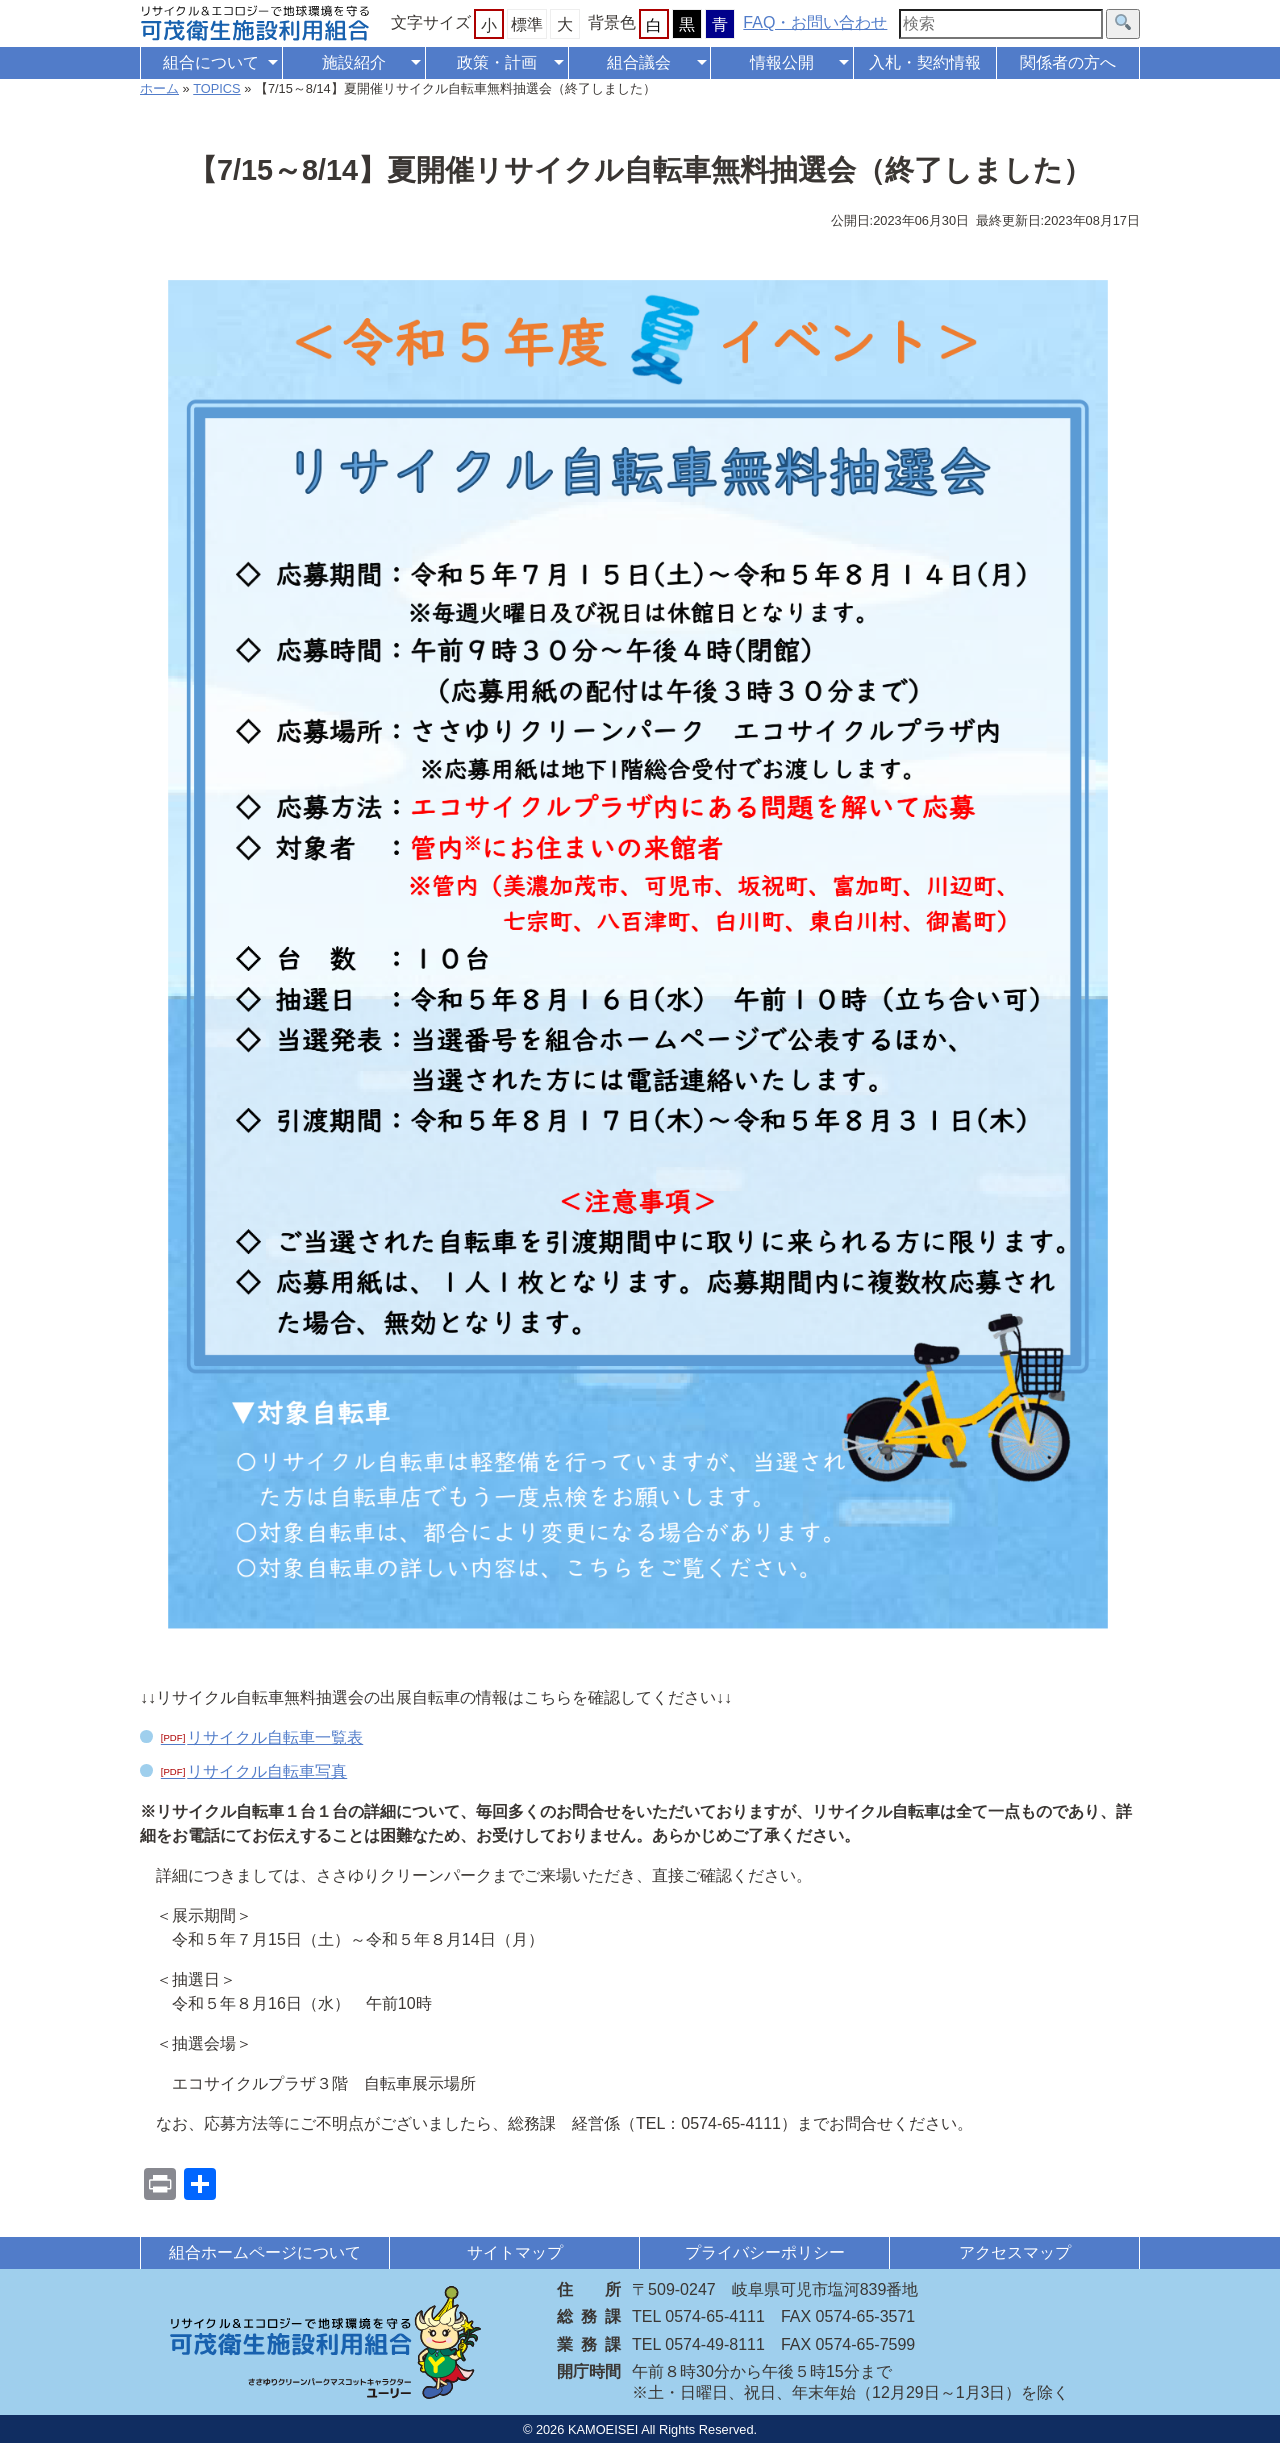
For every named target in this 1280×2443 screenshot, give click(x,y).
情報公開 (782, 62)
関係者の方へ (1068, 62)
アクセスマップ (1015, 2252)
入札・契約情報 (925, 62)
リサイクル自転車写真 (267, 1771)
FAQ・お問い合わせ (815, 22)
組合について (211, 62)
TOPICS (216, 88)
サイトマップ (515, 2252)
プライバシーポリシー (765, 2252)
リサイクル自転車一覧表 (275, 1737)
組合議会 (639, 62)
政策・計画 (497, 62)
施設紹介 (354, 62)
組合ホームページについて (265, 2252)
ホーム (159, 88)
